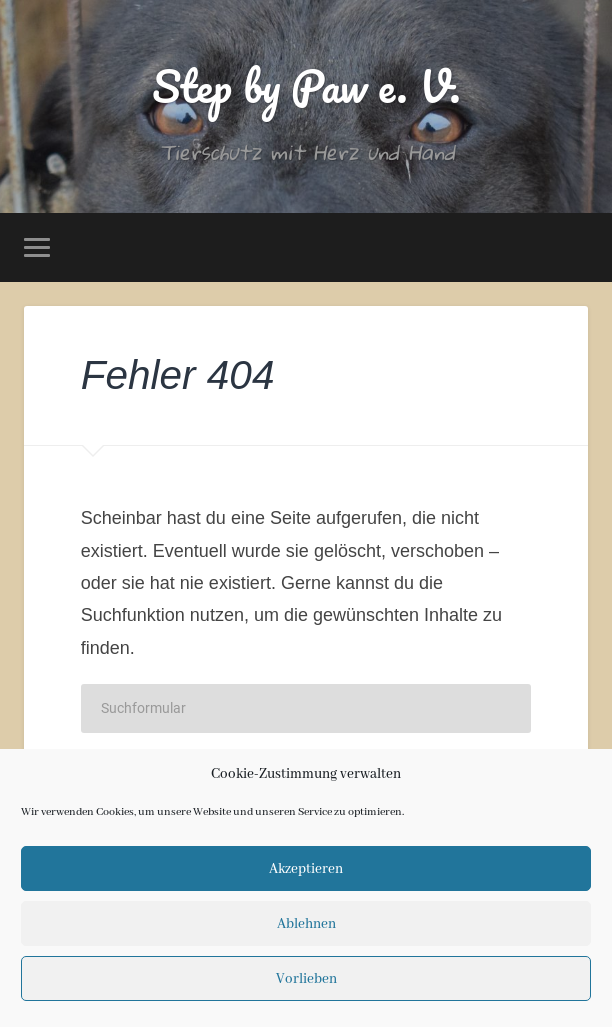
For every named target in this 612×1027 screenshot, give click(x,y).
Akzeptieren (306, 869)
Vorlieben (306, 979)
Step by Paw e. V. (306, 85)
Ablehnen (306, 924)
